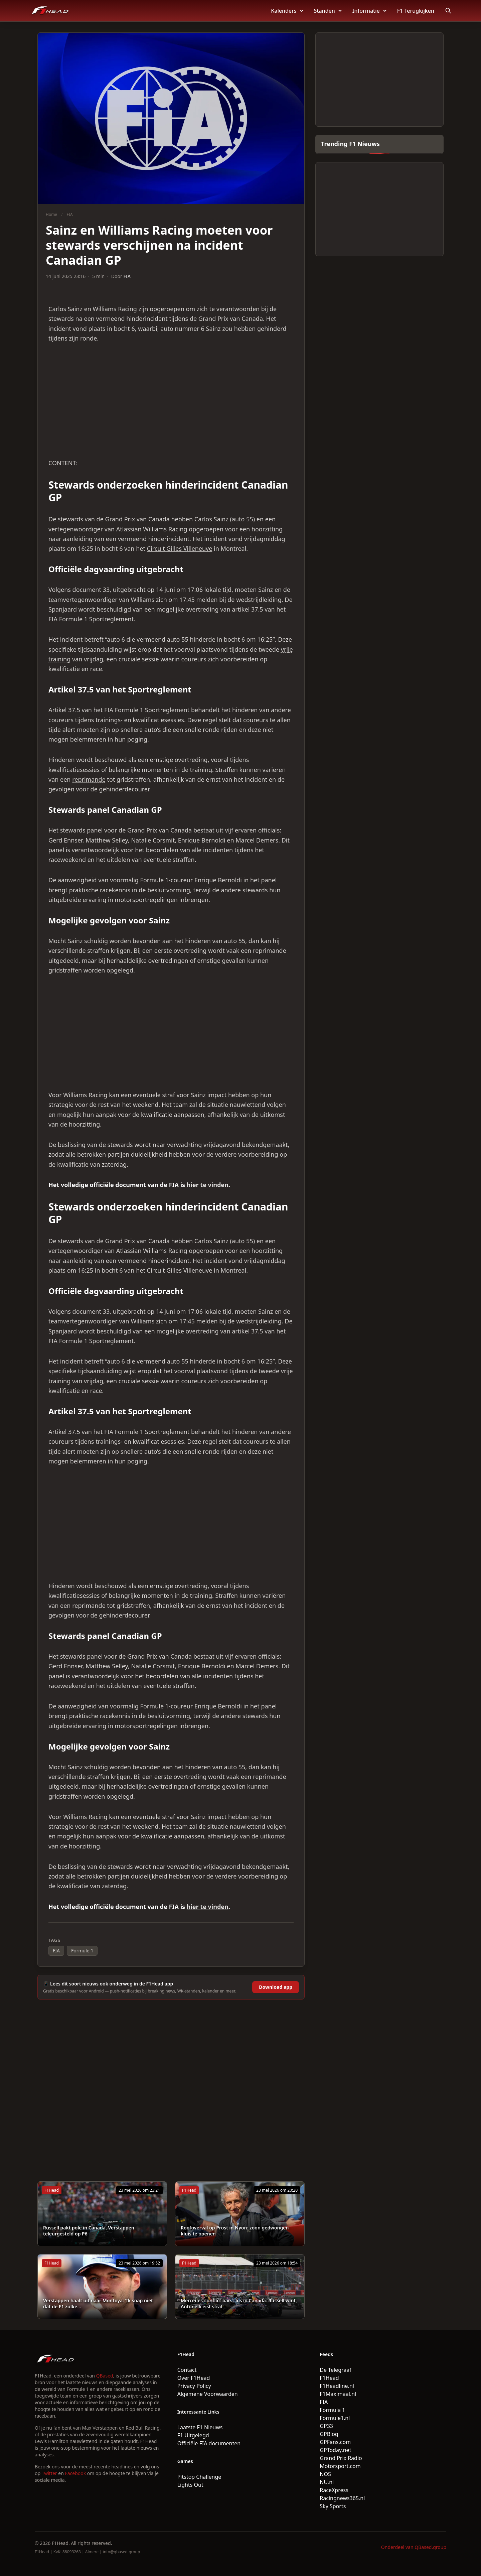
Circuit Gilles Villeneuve (179, 548)
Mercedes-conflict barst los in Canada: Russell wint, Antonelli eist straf (239, 2303)
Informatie (369, 10)
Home (51, 214)
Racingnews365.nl (342, 2498)
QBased (104, 2375)
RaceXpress (334, 2490)
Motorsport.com (340, 2466)
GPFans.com (335, 2442)
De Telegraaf (335, 2369)
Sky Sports (333, 2506)
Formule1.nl (335, 2418)
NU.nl (327, 2482)
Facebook (75, 2473)
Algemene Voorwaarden (207, 2394)
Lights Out (190, 2484)
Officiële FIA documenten (209, 2443)
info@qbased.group (121, 2552)
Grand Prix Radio (341, 2458)
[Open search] (448, 10)
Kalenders (287, 10)
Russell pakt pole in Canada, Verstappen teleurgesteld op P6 (88, 2230)
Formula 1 (332, 2410)
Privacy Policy (194, 2386)
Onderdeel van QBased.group (413, 2547)
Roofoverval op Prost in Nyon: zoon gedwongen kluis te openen (235, 2230)
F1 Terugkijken (415, 10)
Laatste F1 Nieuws (200, 2427)
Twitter (49, 2473)
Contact (187, 2369)
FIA (70, 214)
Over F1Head (193, 2377)
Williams (105, 309)
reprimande (89, 779)
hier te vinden (207, 1185)
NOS (325, 2474)
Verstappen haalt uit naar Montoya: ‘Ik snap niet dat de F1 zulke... (98, 2303)
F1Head (329, 2377)
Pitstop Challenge (199, 2476)
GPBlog (329, 2434)
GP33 (326, 2426)
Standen (328, 10)
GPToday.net (335, 2450)
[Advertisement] (171, 400)
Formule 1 (82, 1950)
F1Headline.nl (337, 2386)
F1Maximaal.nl (338, 2394)
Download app (275, 1987)
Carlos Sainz (65, 309)
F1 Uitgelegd (193, 2435)
